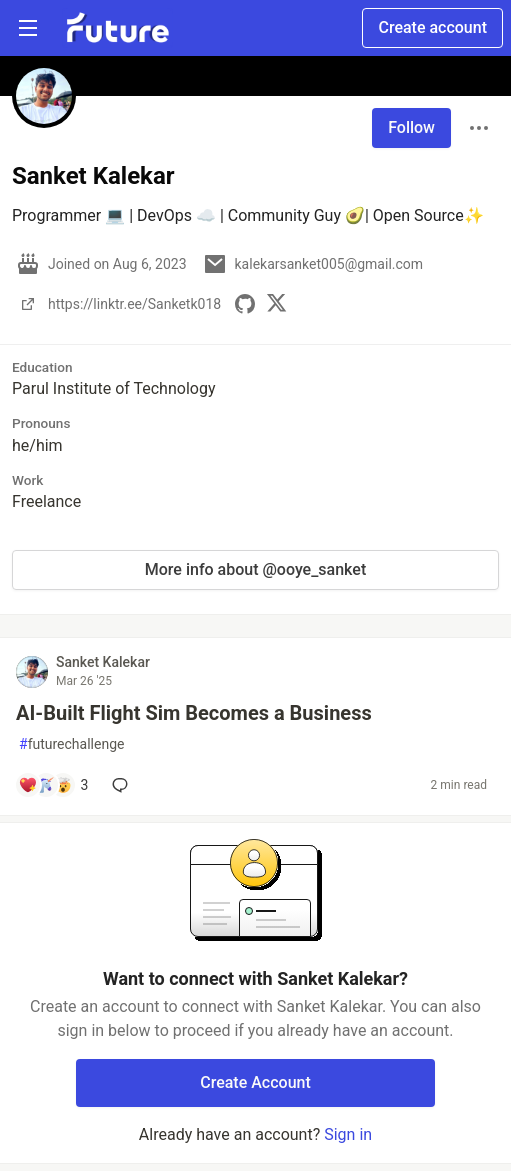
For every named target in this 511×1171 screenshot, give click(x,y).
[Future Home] (117, 28)
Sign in (348, 1134)
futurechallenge (71, 744)
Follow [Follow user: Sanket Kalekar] (411, 127)
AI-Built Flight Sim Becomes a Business (194, 713)
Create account (432, 27)
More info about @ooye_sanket (255, 569)
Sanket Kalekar (103, 662)
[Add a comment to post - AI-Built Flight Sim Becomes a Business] (53, 785)
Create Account (255, 1082)
